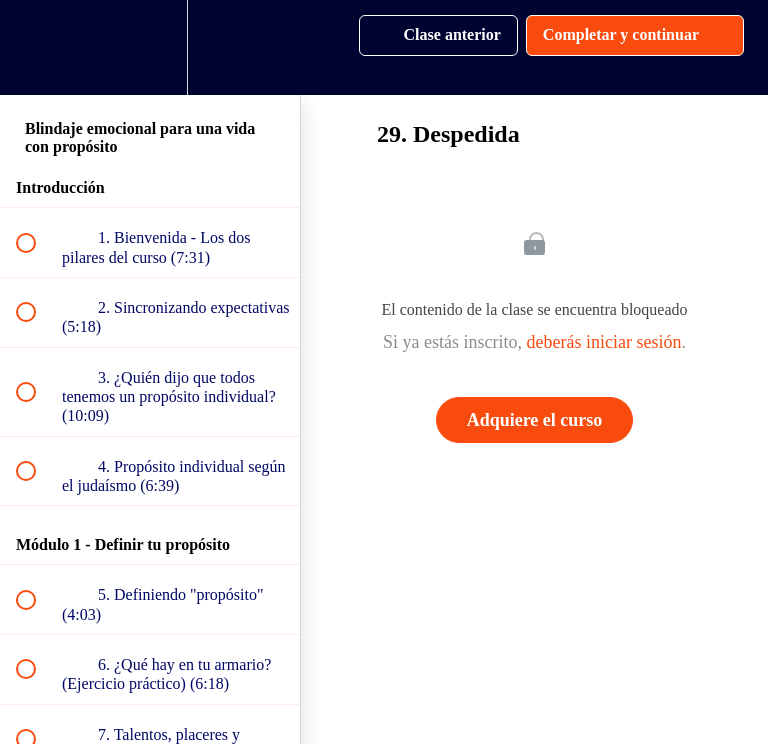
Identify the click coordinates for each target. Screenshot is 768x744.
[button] (37, 47)
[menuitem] (150, 47)
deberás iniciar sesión (604, 342)
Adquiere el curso (535, 420)
